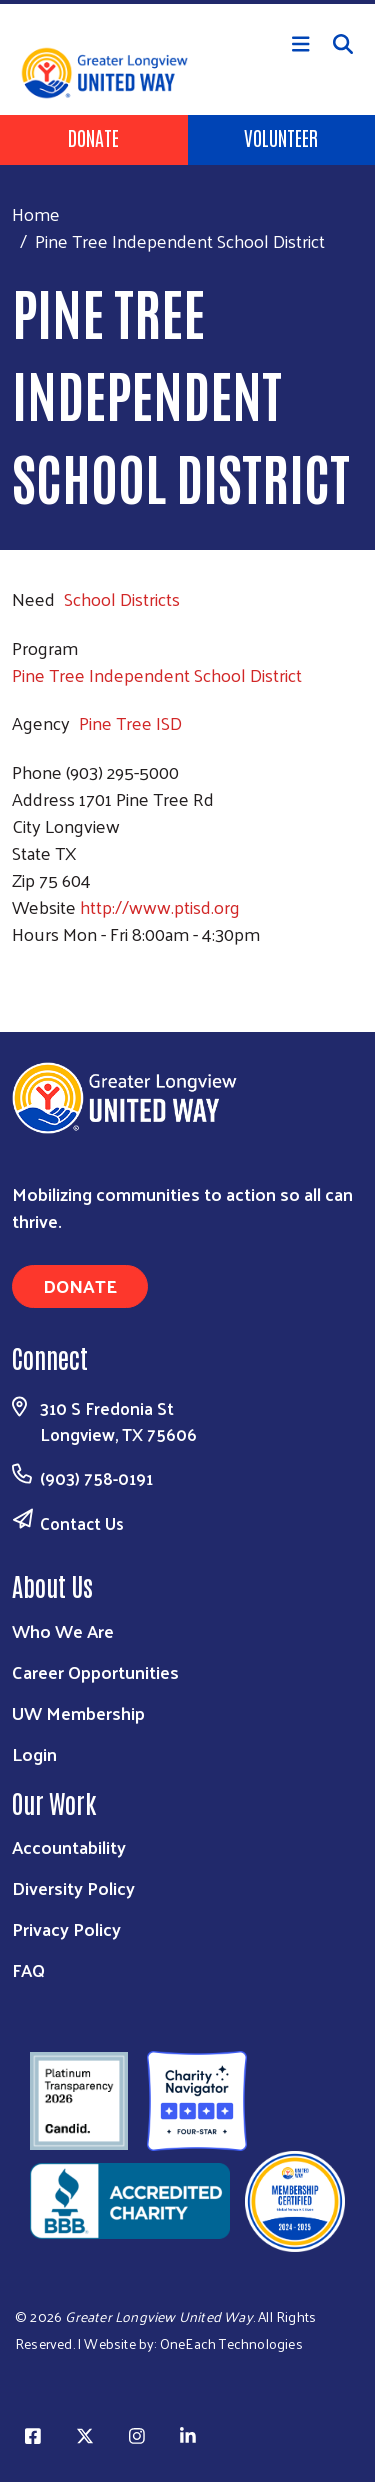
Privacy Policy (66, 1928)
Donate (93, 137)
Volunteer (281, 137)
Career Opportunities (95, 1671)
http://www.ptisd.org (160, 906)
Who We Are (63, 1630)
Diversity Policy (73, 1887)
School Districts (122, 598)
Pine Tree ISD (130, 722)
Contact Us (82, 1523)
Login (34, 1753)
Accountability (69, 1846)
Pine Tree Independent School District (157, 674)
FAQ (28, 1969)
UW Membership (78, 1712)
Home (36, 213)
